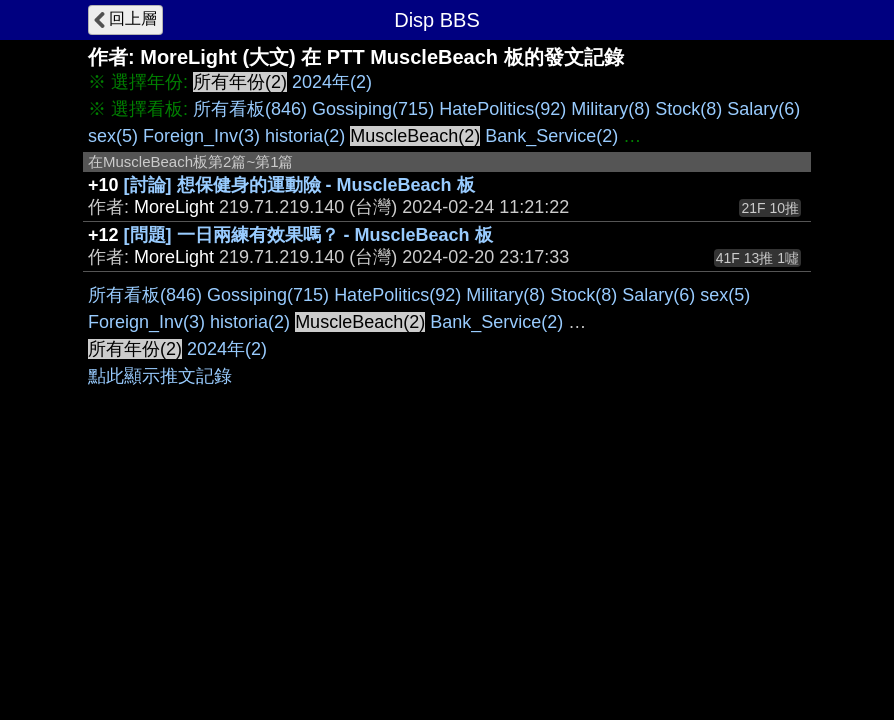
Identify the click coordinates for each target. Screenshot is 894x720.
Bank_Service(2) (551, 136)
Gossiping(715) (373, 109)
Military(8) (610, 109)
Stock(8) (688, 109)
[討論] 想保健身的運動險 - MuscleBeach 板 (299, 185)
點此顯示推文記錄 (160, 376)
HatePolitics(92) (502, 109)
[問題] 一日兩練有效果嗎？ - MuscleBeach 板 (308, 235)
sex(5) (113, 136)
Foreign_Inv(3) (201, 136)
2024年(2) (332, 82)
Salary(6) (763, 109)
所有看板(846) (250, 109)
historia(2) (305, 136)
